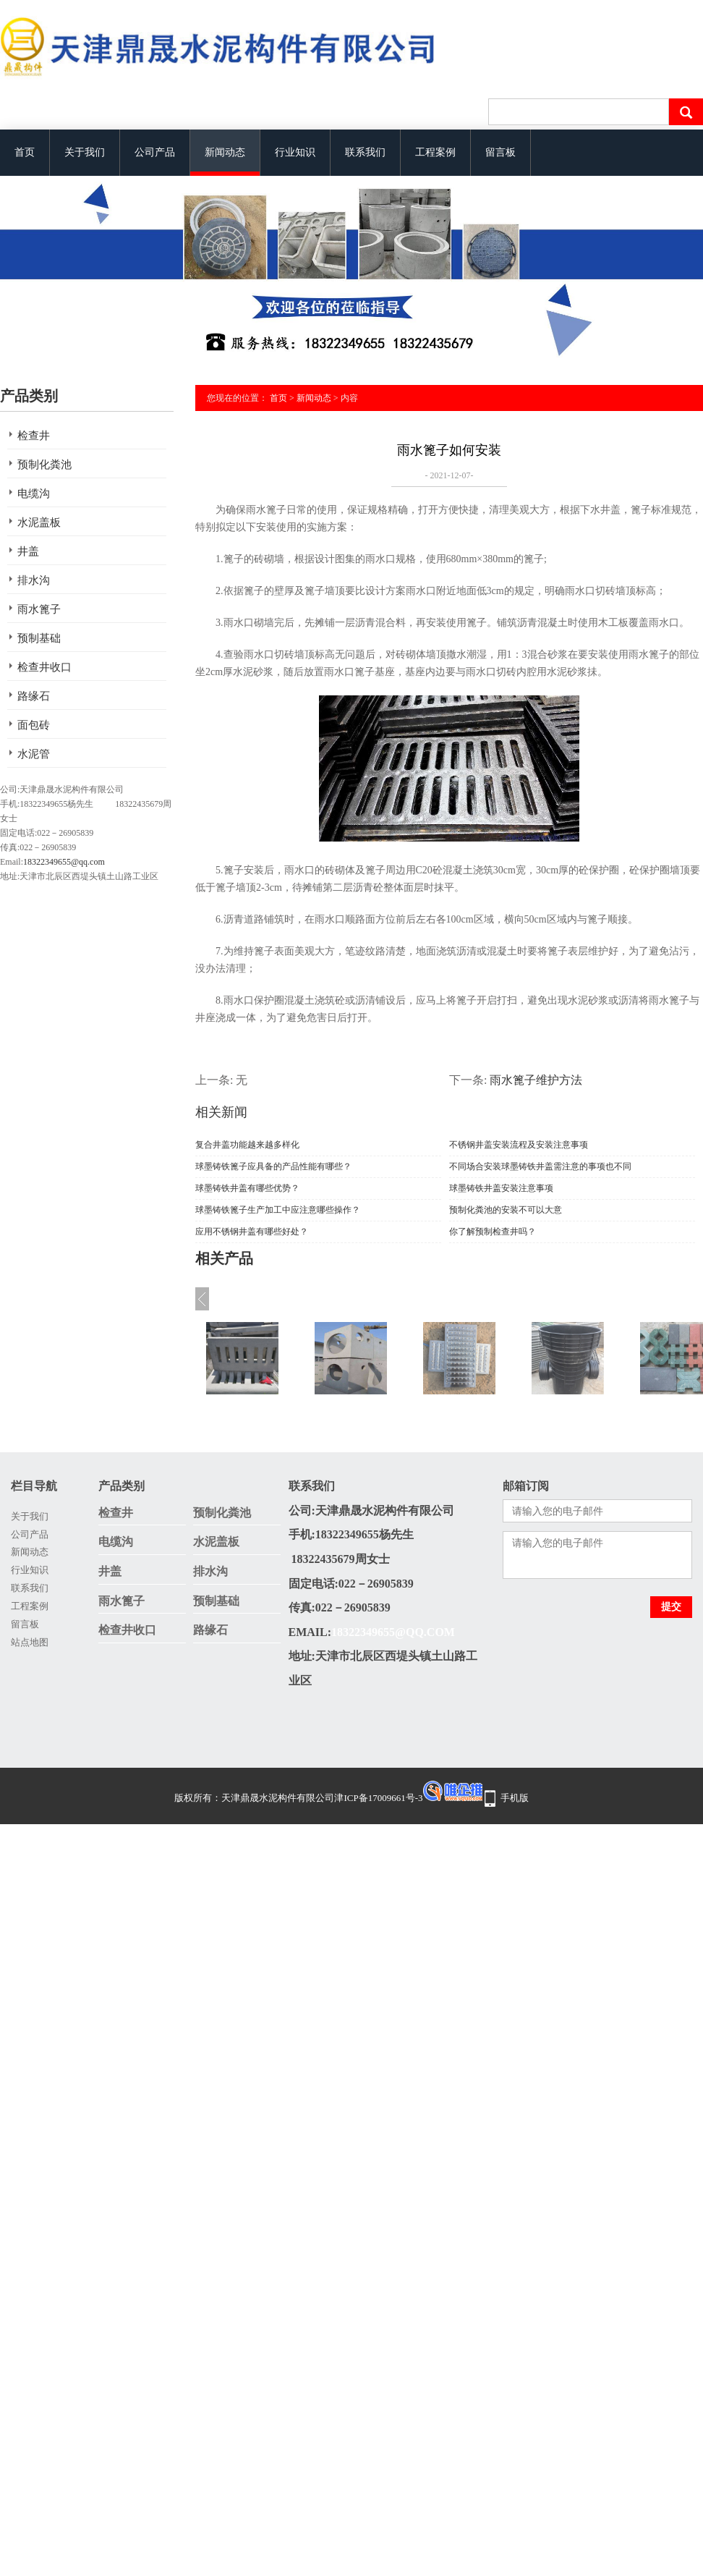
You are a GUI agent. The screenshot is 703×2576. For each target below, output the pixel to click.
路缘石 (33, 696)
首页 (24, 152)
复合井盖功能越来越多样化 (247, 1145)
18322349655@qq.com (64, 862)
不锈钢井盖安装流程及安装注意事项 (518, 1145)
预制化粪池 (44, 464)
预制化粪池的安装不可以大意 (505, 1210)
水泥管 (33, 754)
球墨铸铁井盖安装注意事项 (501, 1188)
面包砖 (33, 725)
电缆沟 (33, 493)
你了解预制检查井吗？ (492, 1231)
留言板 (500, 152)
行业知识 (295, 152)
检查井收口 (44, 667)
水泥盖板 (39, 522)
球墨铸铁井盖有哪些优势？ (247, 1188)
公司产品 (155, 152)
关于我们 (84, 152)
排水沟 (33, 580)
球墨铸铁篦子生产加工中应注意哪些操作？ (277, 1210)
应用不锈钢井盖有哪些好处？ (251, 1231)
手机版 (514, 1797)
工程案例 (435, 152)
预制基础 (39, 638)
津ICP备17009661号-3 (378, 1797)
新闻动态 (225, 152)
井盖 (28, 551)
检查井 (33, 435)
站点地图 (29, 1642)
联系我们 (365, 152)
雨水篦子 (39, 609)
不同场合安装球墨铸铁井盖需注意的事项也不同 (540, 1166)
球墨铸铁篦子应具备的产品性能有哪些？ (273, 1166)
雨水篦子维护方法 (536, 1080)
